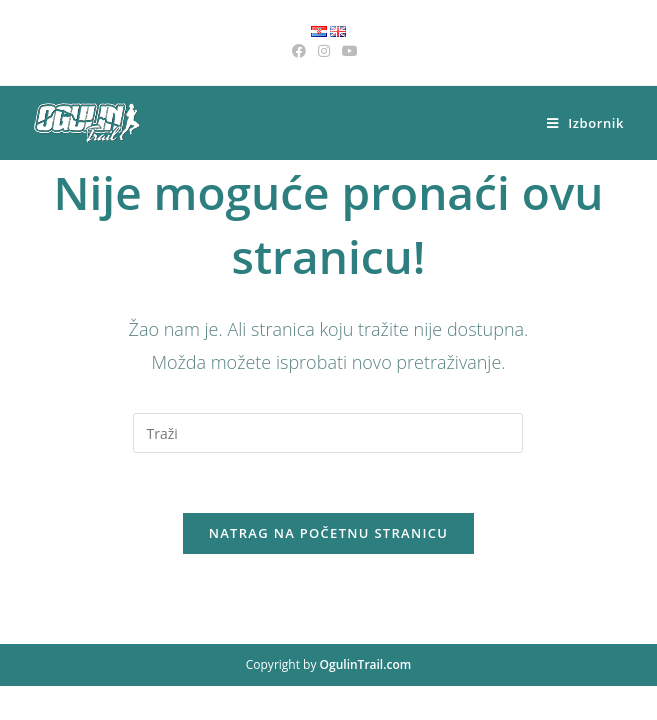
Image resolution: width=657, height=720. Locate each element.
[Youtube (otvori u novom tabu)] (350, 51)
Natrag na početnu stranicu (329, 533)
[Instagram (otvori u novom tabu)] (324, 51)
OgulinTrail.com (366, 698)
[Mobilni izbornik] (586, 123)
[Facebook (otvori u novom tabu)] (302, 51)
